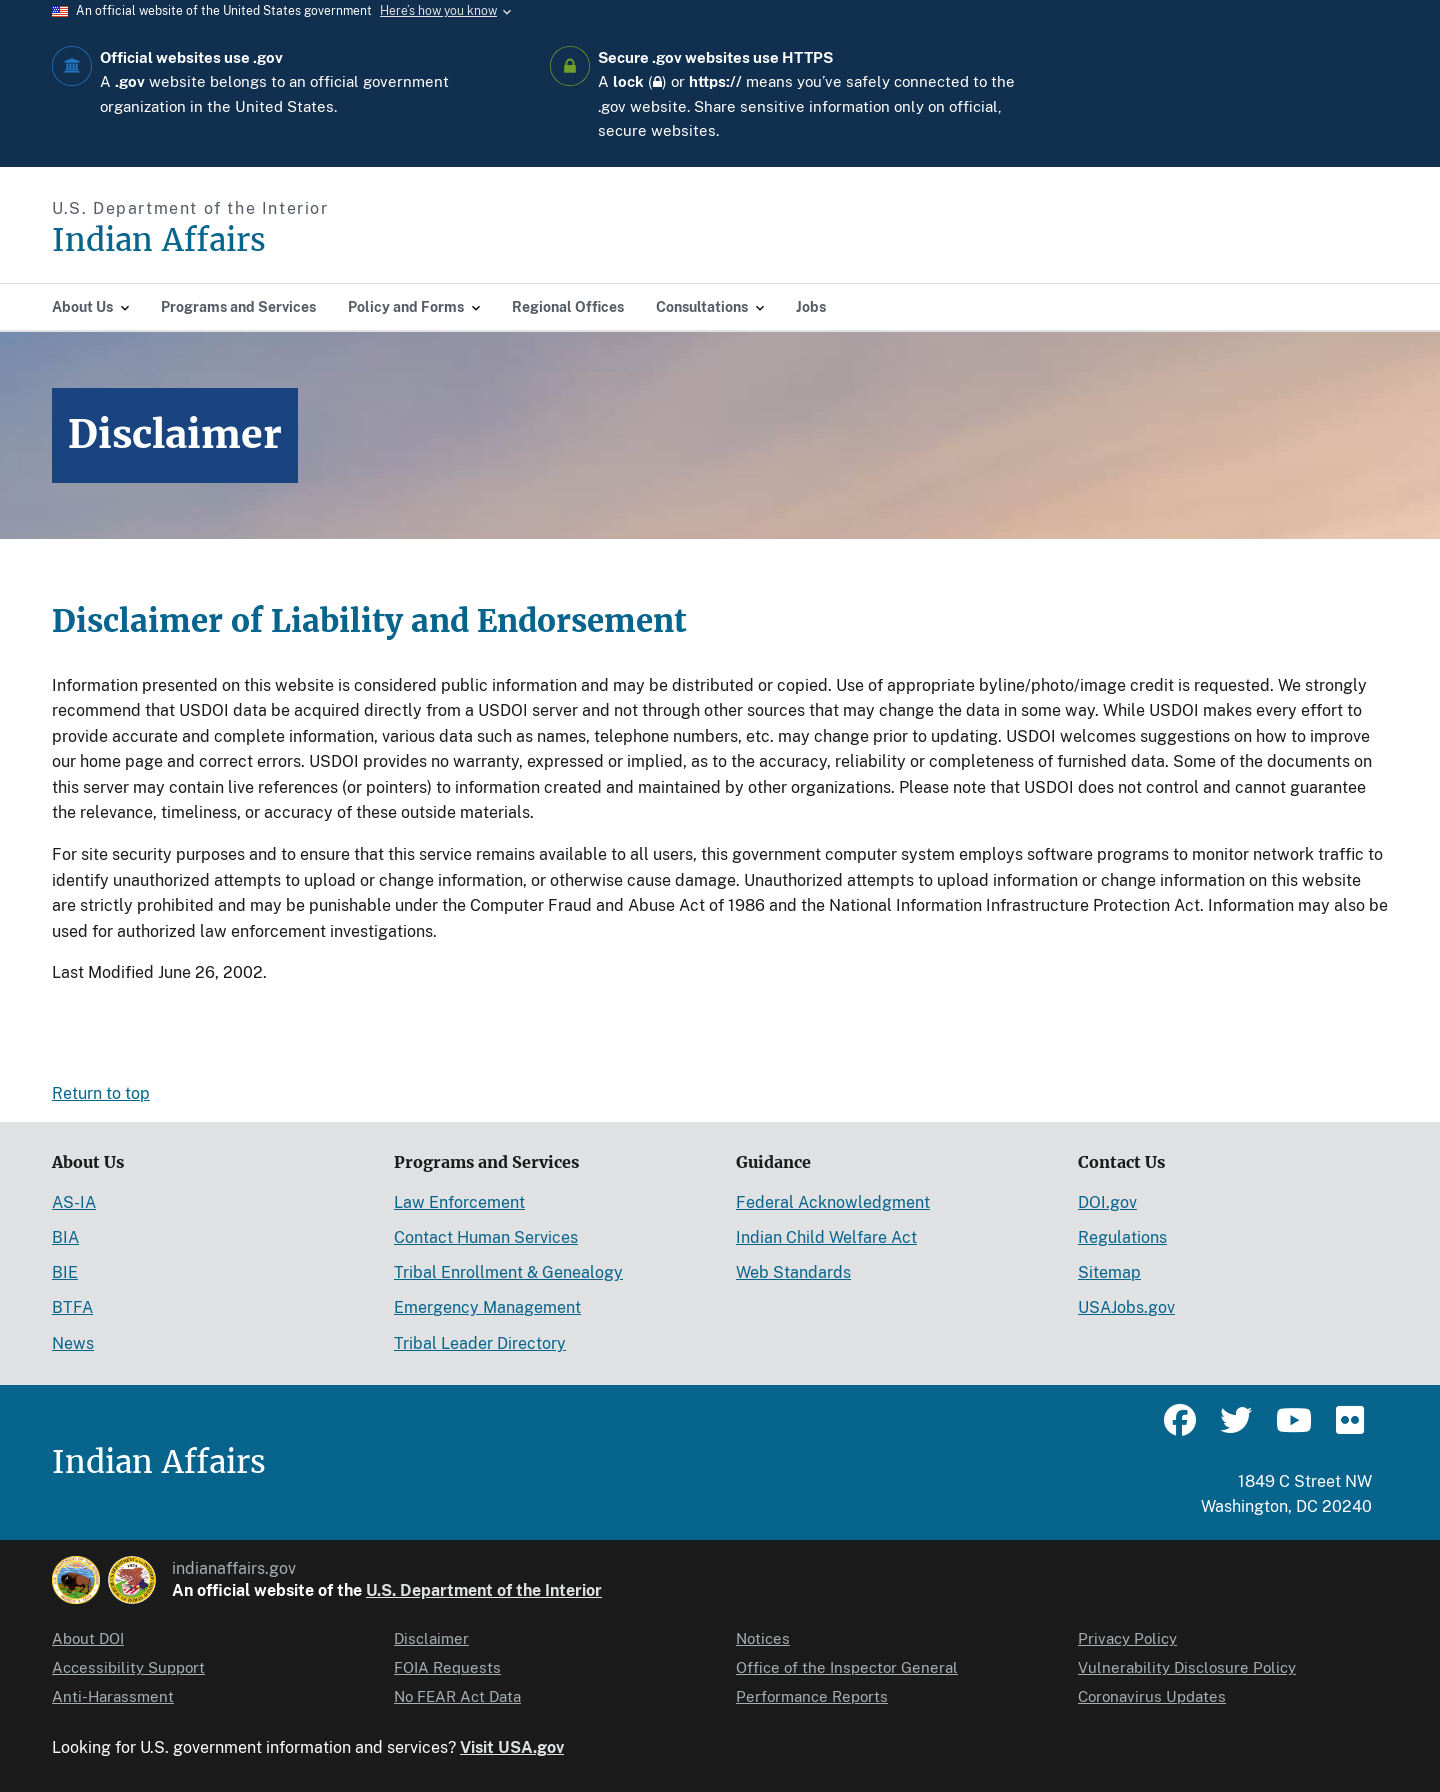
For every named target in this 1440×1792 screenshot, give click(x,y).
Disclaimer (431, 1638)
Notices (763, 1638)
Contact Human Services (486, 1237)
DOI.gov (1107, 1202)
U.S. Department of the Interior (484, 1590)
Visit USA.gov (512, 1747)
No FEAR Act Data (457, 1696)
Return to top (101, 1093)
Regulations (1122, 1237)
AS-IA (74, 1202)
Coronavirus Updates (1152, 1696)
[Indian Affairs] (272, 240)
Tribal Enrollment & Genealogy (508, 1272)
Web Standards (793, 1272)
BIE (65, 1272)
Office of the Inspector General (847, 1667)
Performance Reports (812, 1696)
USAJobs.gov (1126, 1307)
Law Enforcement (459, 1202)
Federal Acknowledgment (833, 1202)
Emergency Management (487, 1307)
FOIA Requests (447, 1667)
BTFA (72, 1307)
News (73, 1343)
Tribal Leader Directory (480, 1343)
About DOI (88, 1638)
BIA (65, 1237)
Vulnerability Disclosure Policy (1187, 1667)
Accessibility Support (128, 1667)
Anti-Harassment (113, 1696)
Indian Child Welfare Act (826, 1237)
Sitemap (1109, 1272)
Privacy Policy (1127, 1638)
